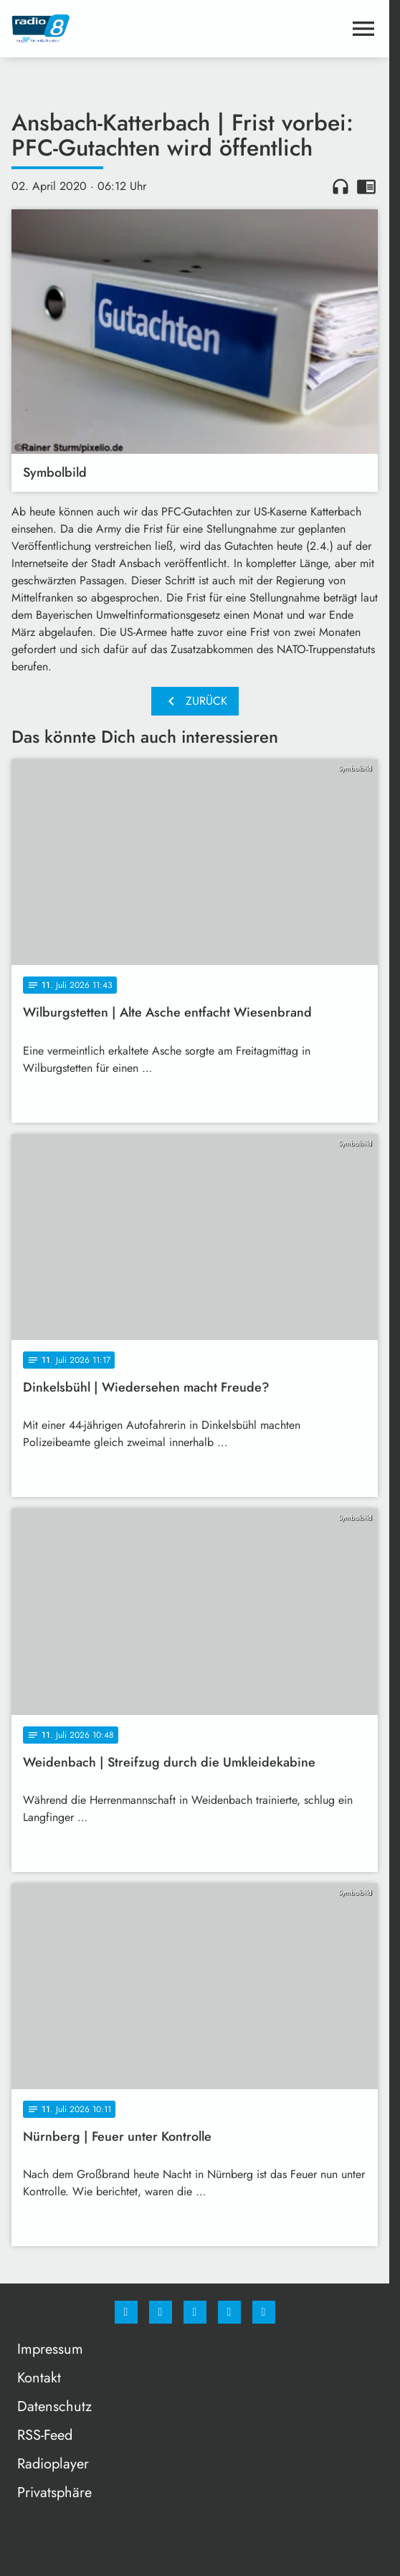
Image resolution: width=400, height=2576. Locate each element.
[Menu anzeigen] (363, 28)
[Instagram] (160, 2312)
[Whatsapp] (195, 2312)
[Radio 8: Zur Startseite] (103, 28)
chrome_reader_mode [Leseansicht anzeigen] (366, 186)
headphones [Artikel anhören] (340, 186)
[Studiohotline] (229, 2312)
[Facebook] (126, 2312)
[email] (263, 2312)
